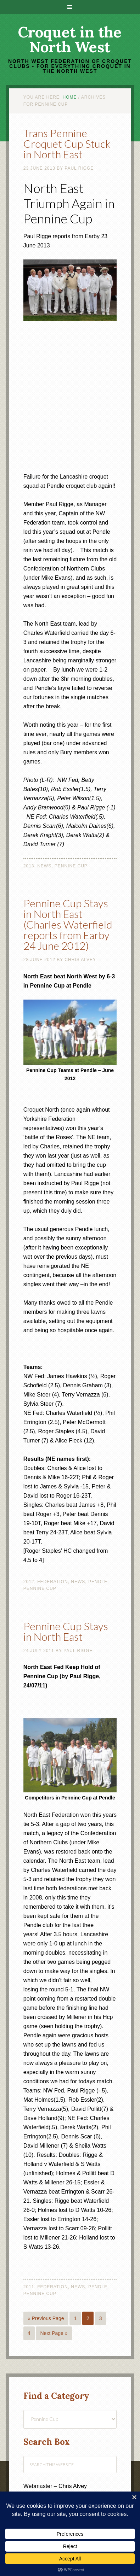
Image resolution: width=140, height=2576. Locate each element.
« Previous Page (46, 2318)
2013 (28, 865)
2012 (28, 1581)
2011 (28, 2286)
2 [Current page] (87, 2318)
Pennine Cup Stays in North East (65, 1631)
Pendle (97, 1581)
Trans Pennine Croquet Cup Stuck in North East (67, 143)
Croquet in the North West (70, 40)
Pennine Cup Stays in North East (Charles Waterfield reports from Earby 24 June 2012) (67, 924)
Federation (52, 1581)
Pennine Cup (71, 865)
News (44, 865)
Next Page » (53, 2333)
